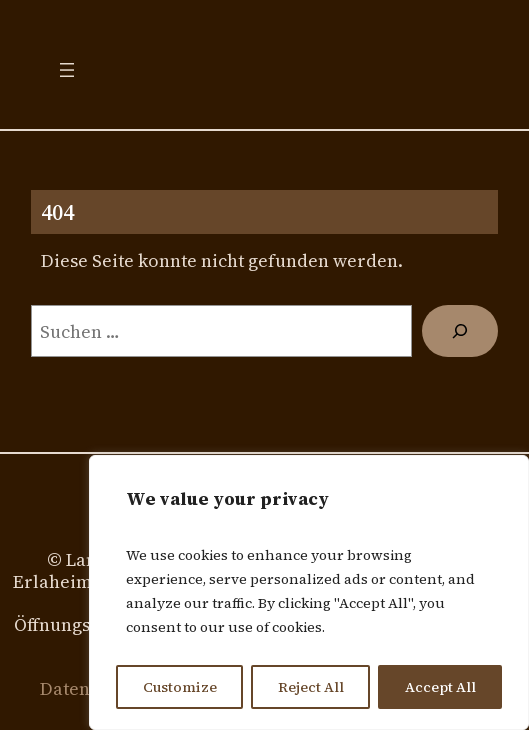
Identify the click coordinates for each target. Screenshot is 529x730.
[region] (309, 592)
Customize (180, 687)
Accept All (440, 687)
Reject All (311, 687)
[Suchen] (460, 331)
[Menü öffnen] (67, 70)
